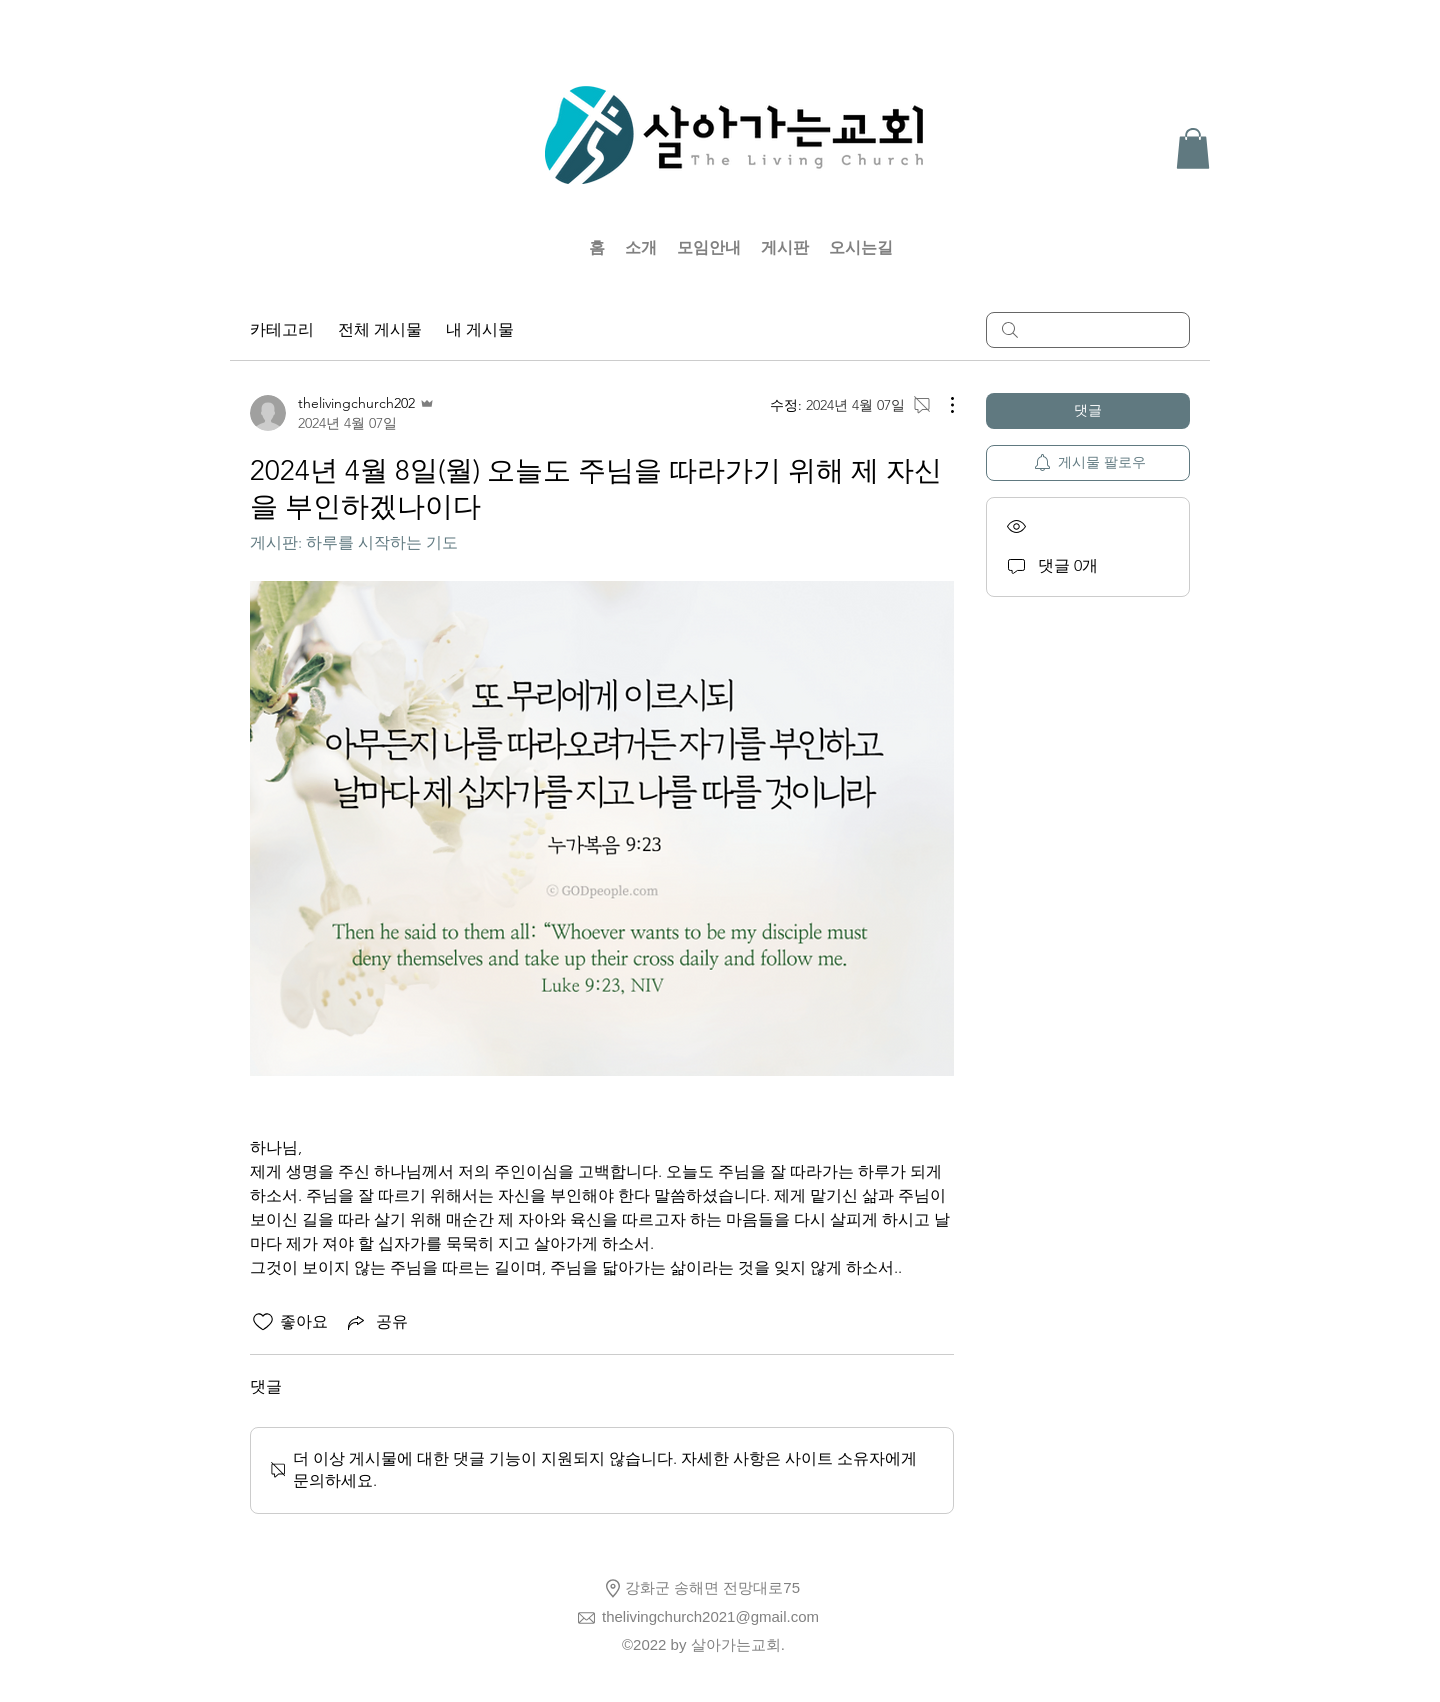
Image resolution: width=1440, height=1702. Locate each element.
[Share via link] (376, 1322)
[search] (1088, 330)
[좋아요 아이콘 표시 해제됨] (263, 1322)
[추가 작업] (942, 405)
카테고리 (282, 329)
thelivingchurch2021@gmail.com (710, 1616)
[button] (1193, 148)
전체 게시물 (380, 329)
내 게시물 (480, 329)
